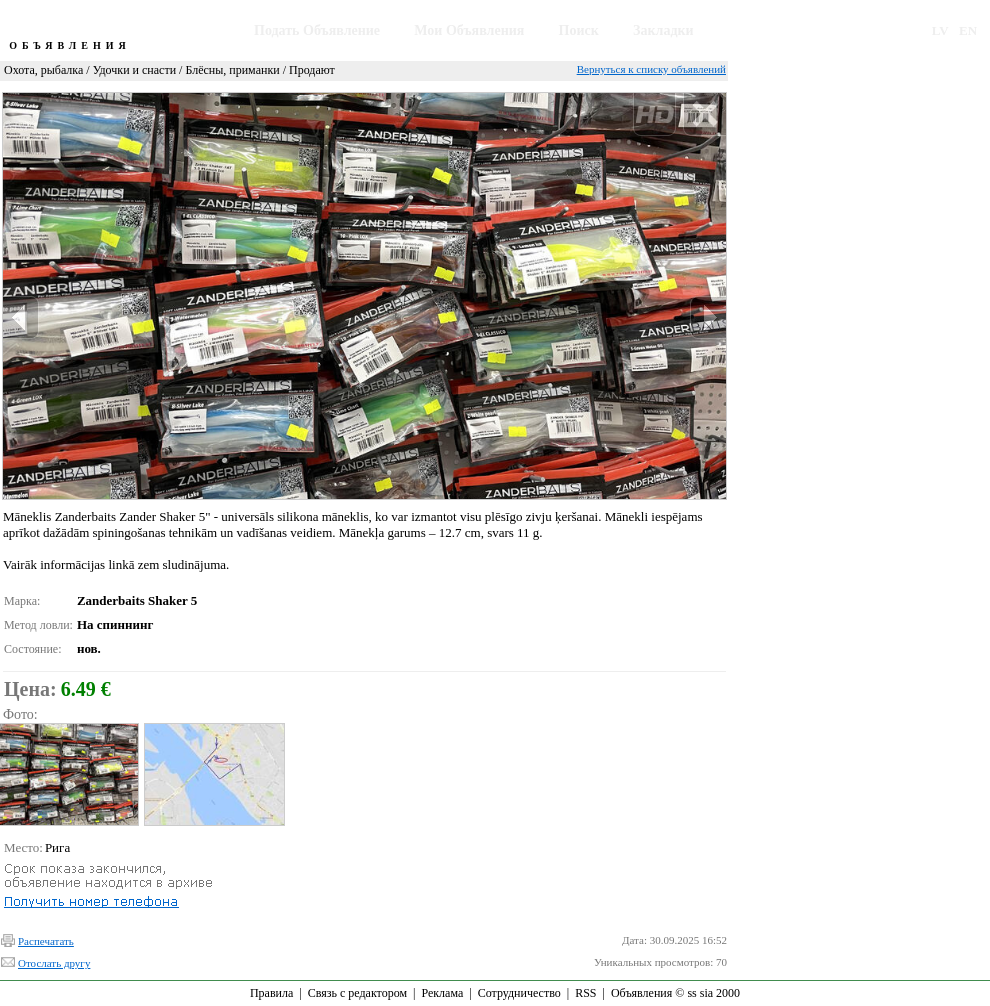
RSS (585, 993)
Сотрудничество (519, 993)
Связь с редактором (357, 993)
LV (940, 30)
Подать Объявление (317, 30)
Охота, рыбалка (43, 70)
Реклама (442, 993)
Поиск (579, 30)
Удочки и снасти (134, 70)
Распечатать (46, 941)
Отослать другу (54, 963)
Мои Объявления (469, 30)
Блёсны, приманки (232, 70)
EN (968, 30)
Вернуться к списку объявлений (651, 69)
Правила (271, 993)
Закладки (663, 30)
